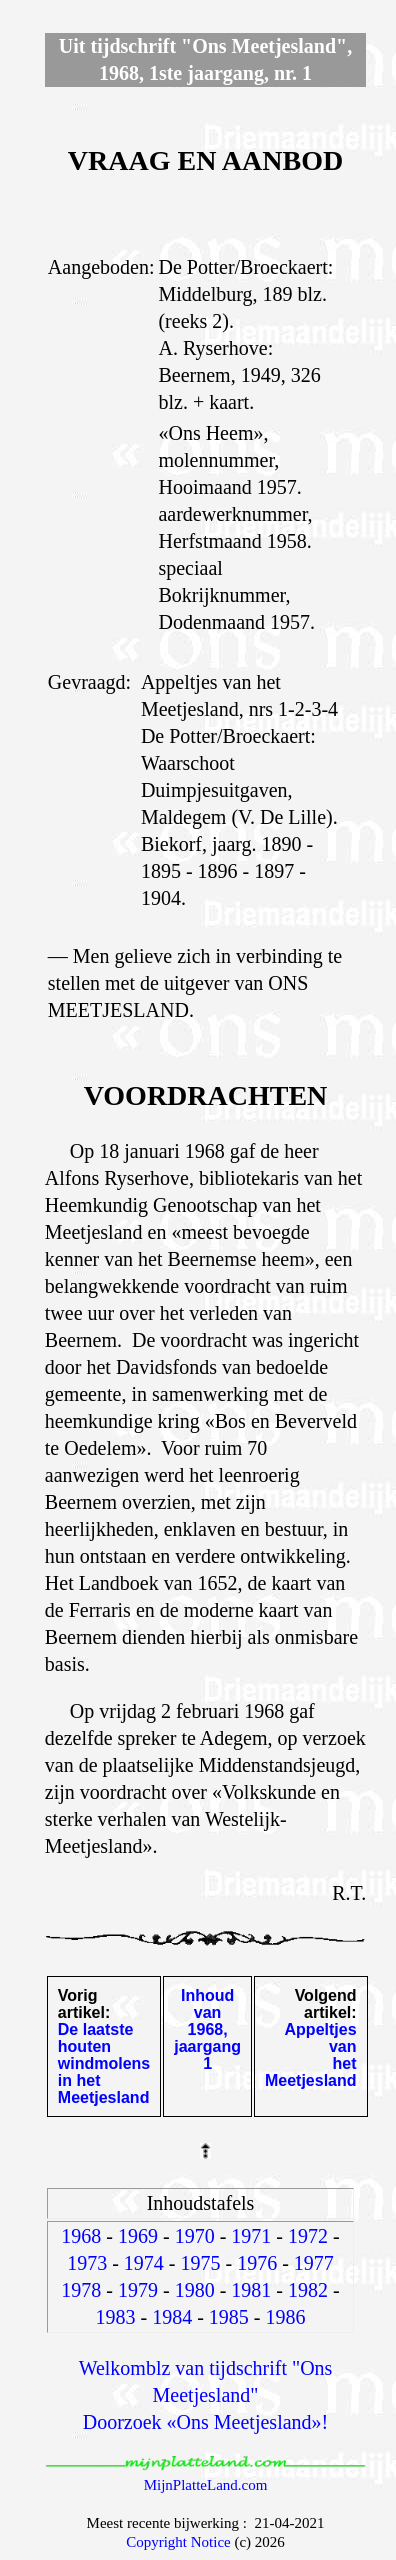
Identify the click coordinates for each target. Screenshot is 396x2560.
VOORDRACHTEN (206, 1095)
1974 (144, 2263)
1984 (172, 2317)
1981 (251, 2290)
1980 (195, 2290)
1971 (251, 2236)
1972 (308, 2236)
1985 (229, 2317)
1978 (81, 2290)
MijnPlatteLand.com (206, 2485)
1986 (286, 2317)
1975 (201, 2263)
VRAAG (119, 160)
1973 (87, 2263)
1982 (308, 2290)
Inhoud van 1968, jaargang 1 (207, 2029)
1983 (116, 2317)
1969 (138, 2236)
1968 (81, 2236)
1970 (195, 2236)
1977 (314, 2263)
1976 (257, 2263)
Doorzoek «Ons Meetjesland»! (206, 2422)
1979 (138, 2290)
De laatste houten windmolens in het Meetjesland (104, 2063)
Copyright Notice (178, 2542)
